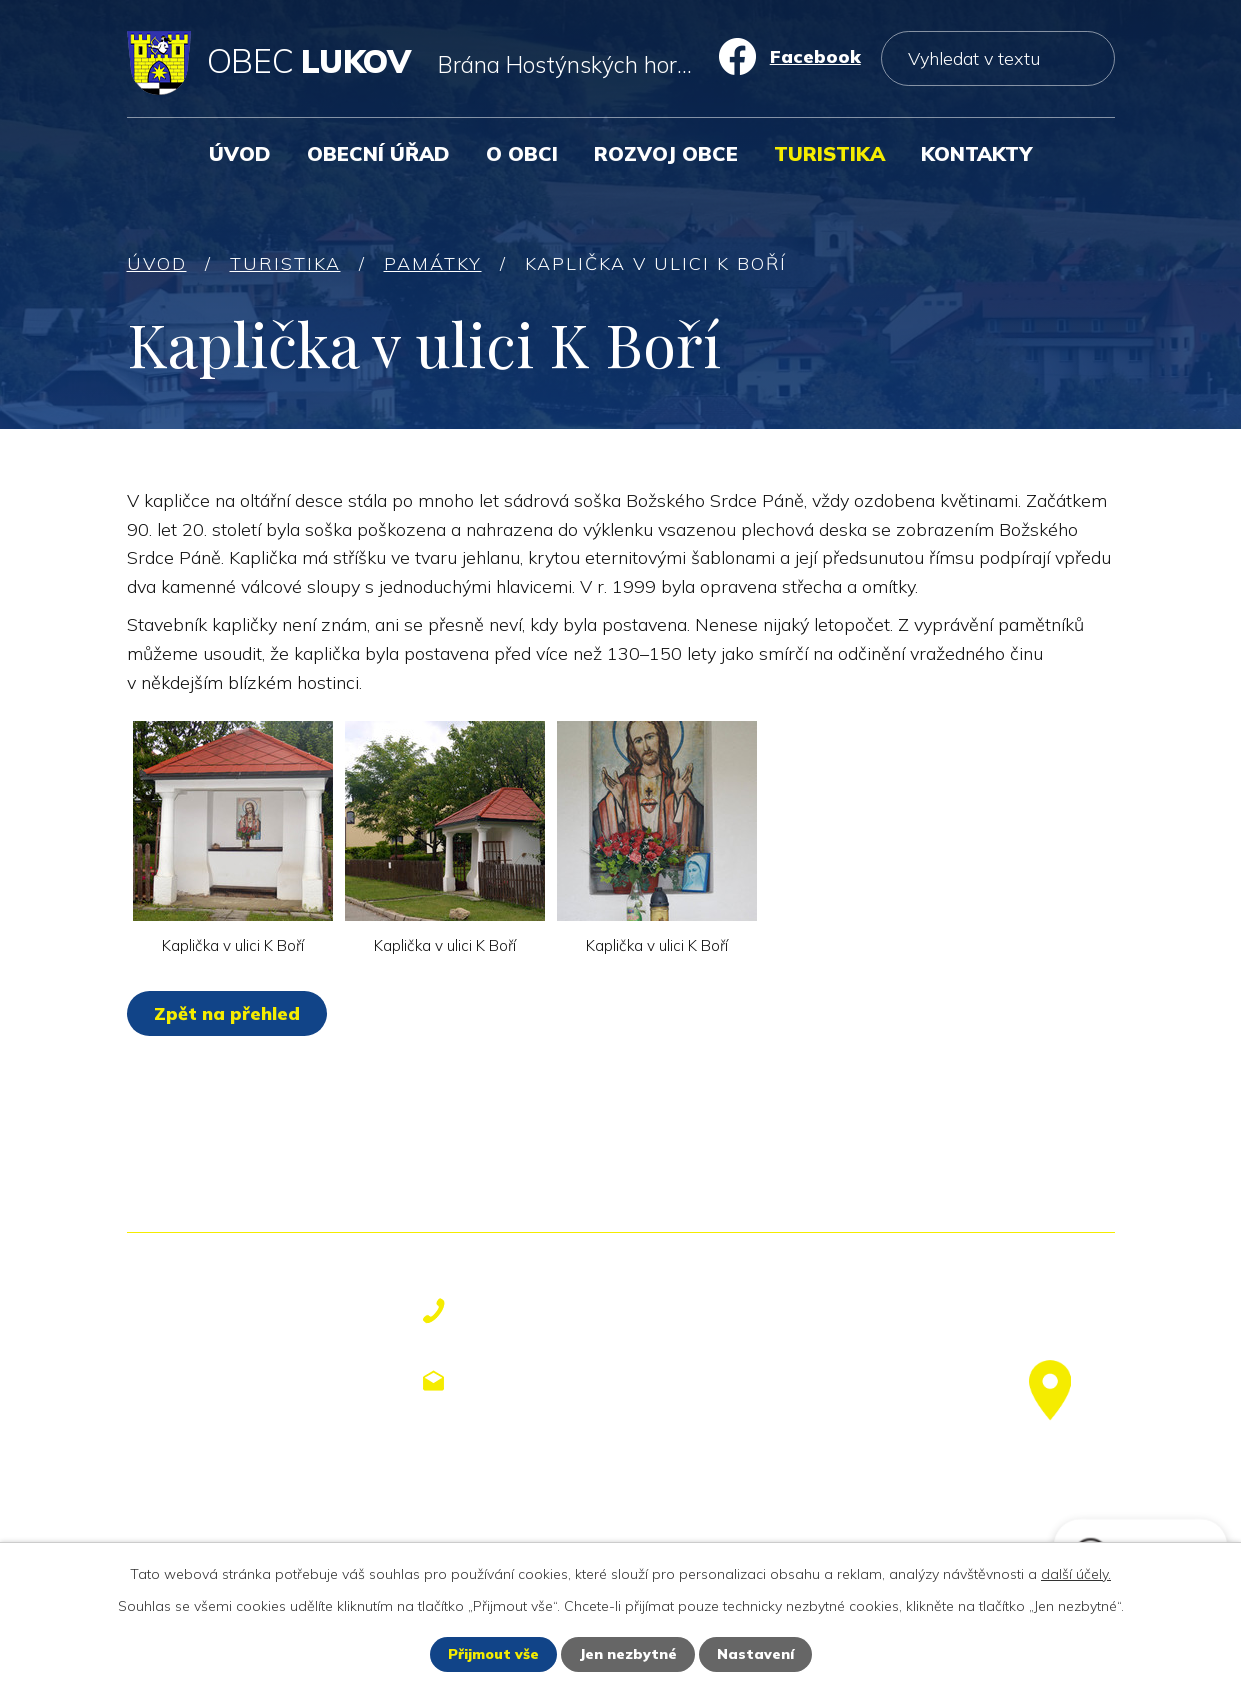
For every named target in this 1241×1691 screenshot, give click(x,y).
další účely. (1076, 1574)
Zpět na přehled (227, 1013)
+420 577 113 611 (566, 1311)
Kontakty (976, 153)
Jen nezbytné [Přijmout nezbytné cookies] (628, 1654)
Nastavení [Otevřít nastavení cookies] (755, 1654)
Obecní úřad (378, 153)
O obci (522, 153)
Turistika (829, 153)
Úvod (240, 153)
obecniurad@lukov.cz (583, 1381)
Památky (433, 263)
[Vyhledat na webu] (998, 58)
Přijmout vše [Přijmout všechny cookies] (493, 1654)
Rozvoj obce (666, 153)
